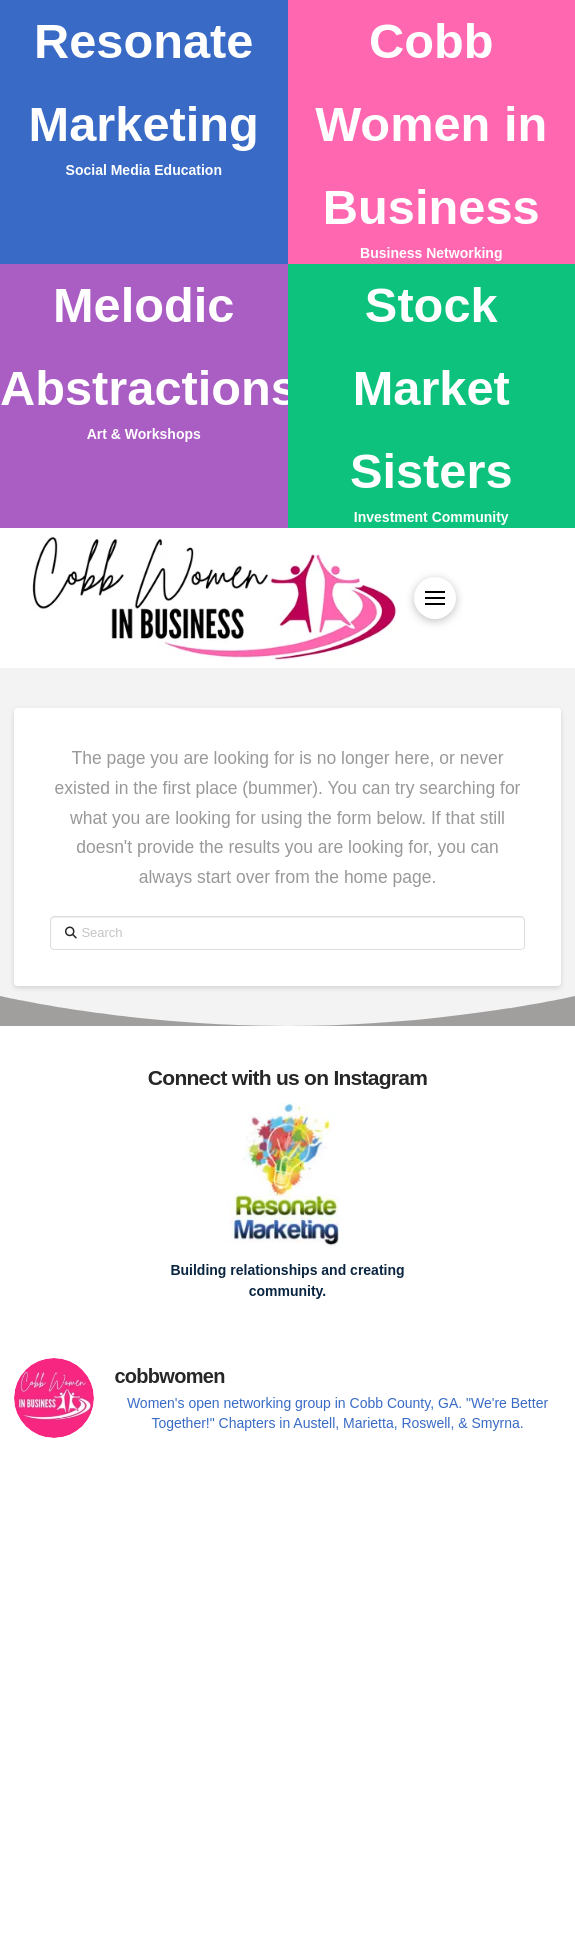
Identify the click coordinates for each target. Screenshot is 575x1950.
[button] (435, 598)
